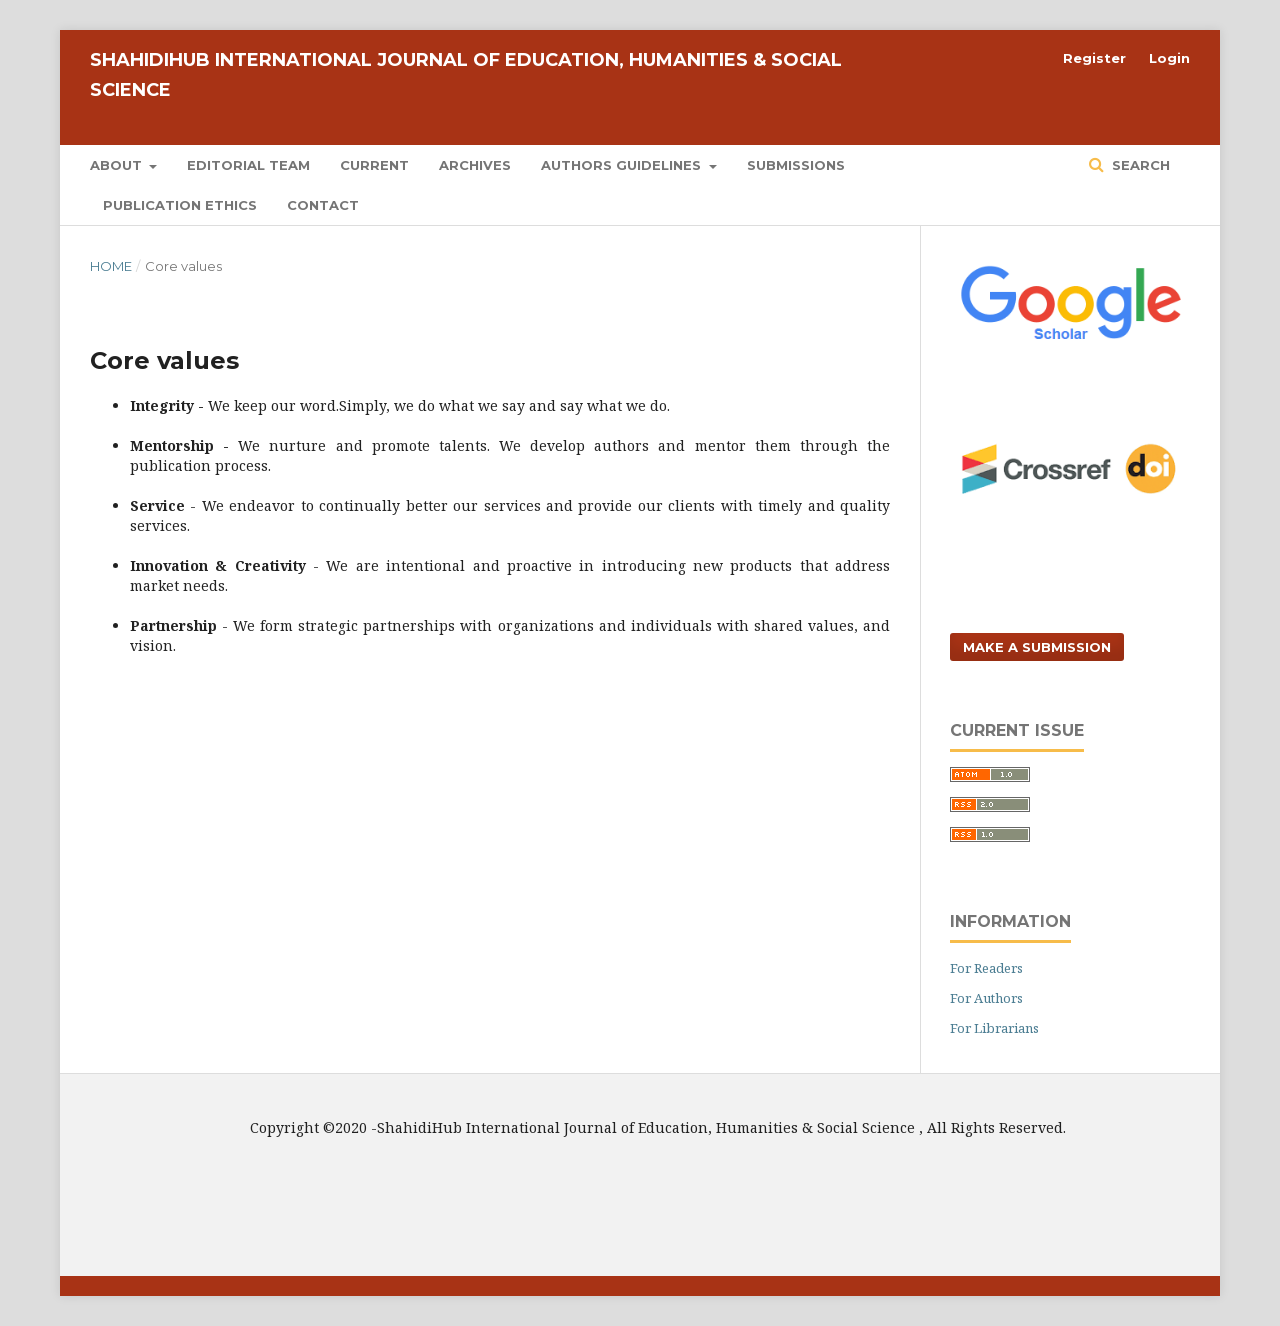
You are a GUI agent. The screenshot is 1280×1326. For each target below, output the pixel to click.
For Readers (986, 968)
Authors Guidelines (623, 165)
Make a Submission (1037, 647)
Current (374, 165)
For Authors (986, 998)
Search (1139, 165)
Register (1094, 58)
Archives (475, 165)
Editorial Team (248, 165)
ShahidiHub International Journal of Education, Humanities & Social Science (466, 75)
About (118, 165)
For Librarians (994, 1028)
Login (1169, 58)
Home (111, 266)
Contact (323, 205)
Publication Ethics (180, 205)
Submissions (796, 165)
